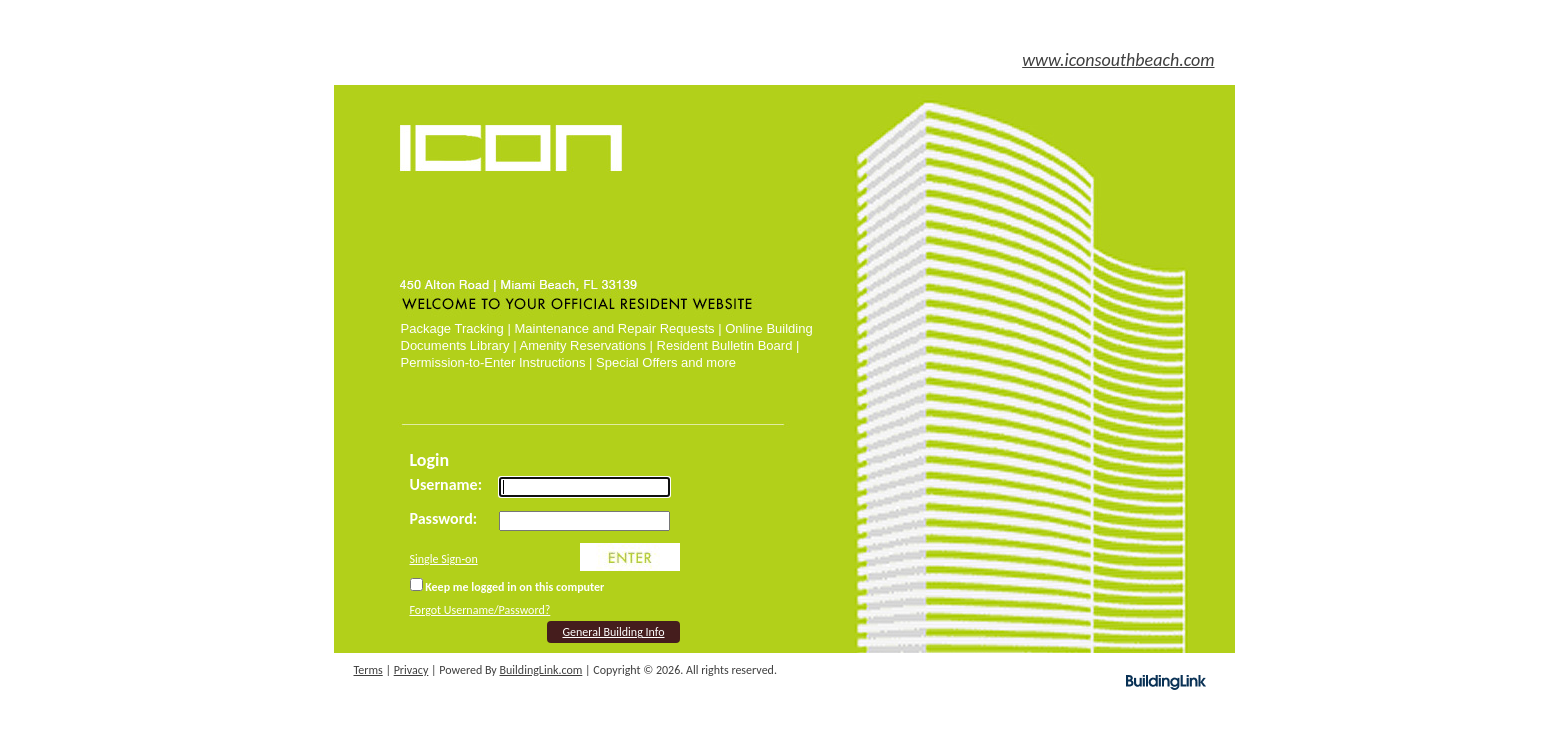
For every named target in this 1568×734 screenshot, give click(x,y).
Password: (444, 518)
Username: (446, 484)
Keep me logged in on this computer (507, 586)
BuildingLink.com (541, 670)
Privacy (411, 670)
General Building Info (613, 632)
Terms (368, 670)
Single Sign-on (444, 559)
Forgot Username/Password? (480, 610)
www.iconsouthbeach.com (1118, 60)
